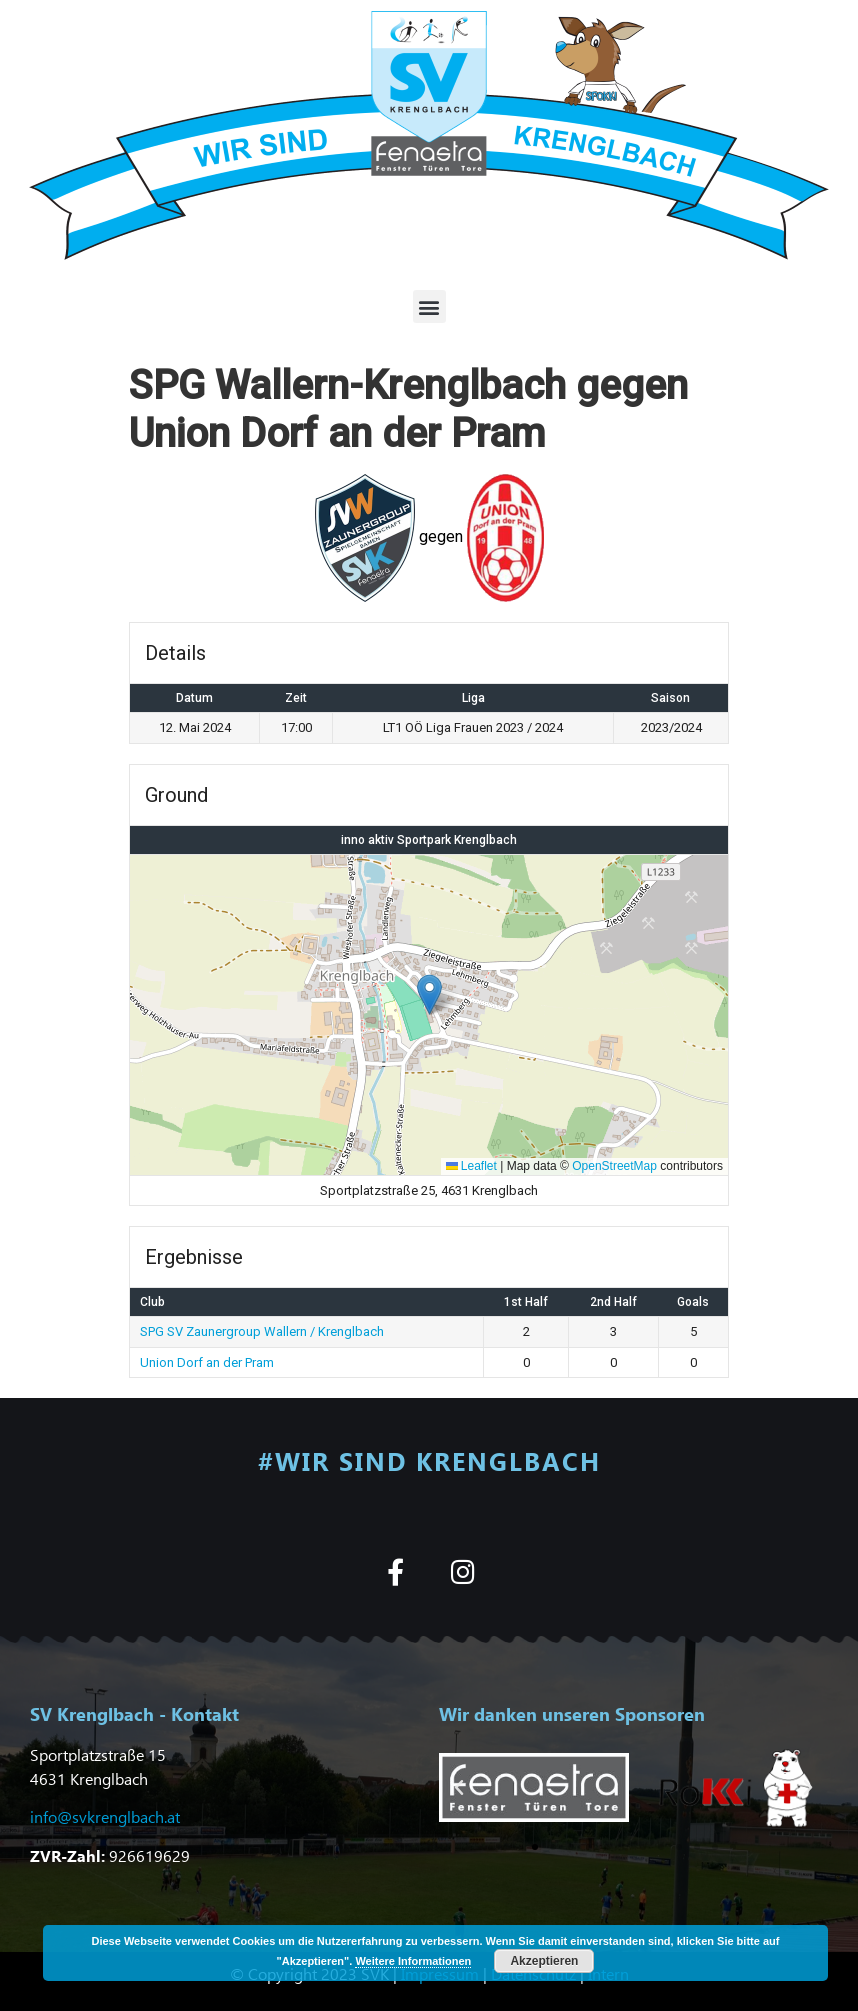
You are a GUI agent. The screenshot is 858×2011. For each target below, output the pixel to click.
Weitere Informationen (413, 1961)
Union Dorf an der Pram (207, 1362)
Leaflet (471, 1166)
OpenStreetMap (614, 1166)
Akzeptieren (544, 1961)
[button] (429, 306)
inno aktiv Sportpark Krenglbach (429, 840)
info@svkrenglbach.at (105, 1816)
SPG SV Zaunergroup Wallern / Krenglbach (262, 1331)
